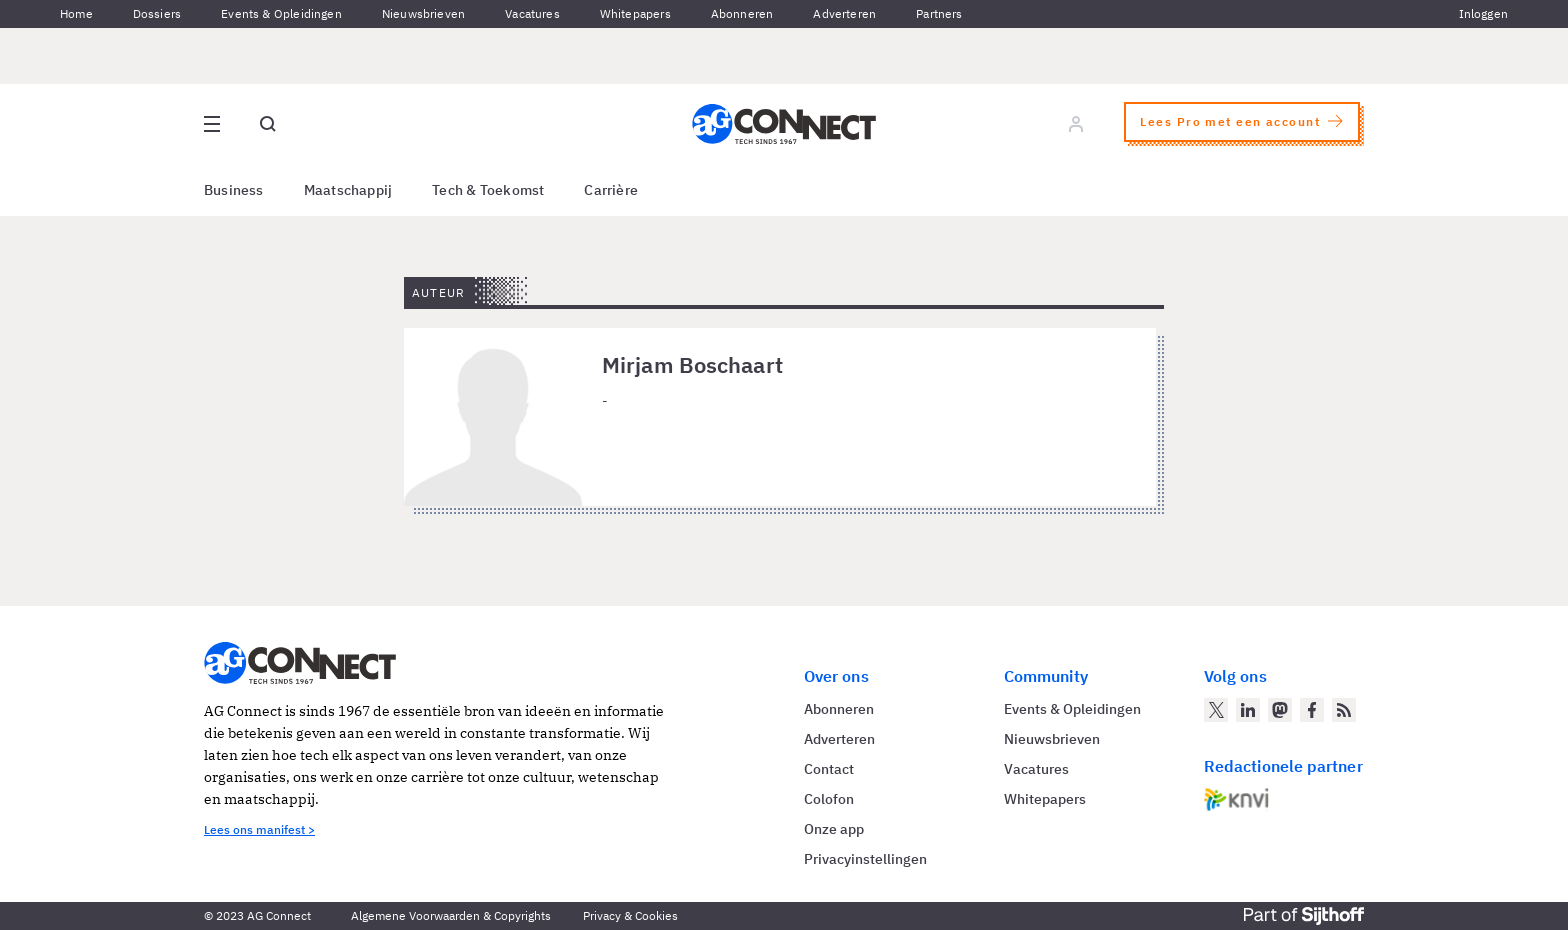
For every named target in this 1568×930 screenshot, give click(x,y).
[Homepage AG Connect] (784, 124)
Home (76, 13)
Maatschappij (348, 190)
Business (234, 190)
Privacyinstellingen (865, 859)
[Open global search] (268, 124)
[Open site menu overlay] (212, 124)
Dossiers (157, 13)
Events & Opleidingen (281, 13)
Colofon (829, 799)
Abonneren (742, 13)
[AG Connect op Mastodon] (1280, 710)
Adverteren (844, 13)
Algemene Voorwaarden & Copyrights (451, 915)
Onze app (834, 829)
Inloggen (1483, 13)
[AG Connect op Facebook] (1312, 710)
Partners (939, 13)
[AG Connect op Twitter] (1216, 710)
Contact (829, 769)
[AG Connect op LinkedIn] (1248, 710)
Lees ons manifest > (259, 829)
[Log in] (1076, 124)
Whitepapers (635, 13)
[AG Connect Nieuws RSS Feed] (1344, 710)
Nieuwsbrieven (423, 13)
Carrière (611, 190)
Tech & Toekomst (488, 190)
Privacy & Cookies (630, 915)
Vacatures (532, 13)
